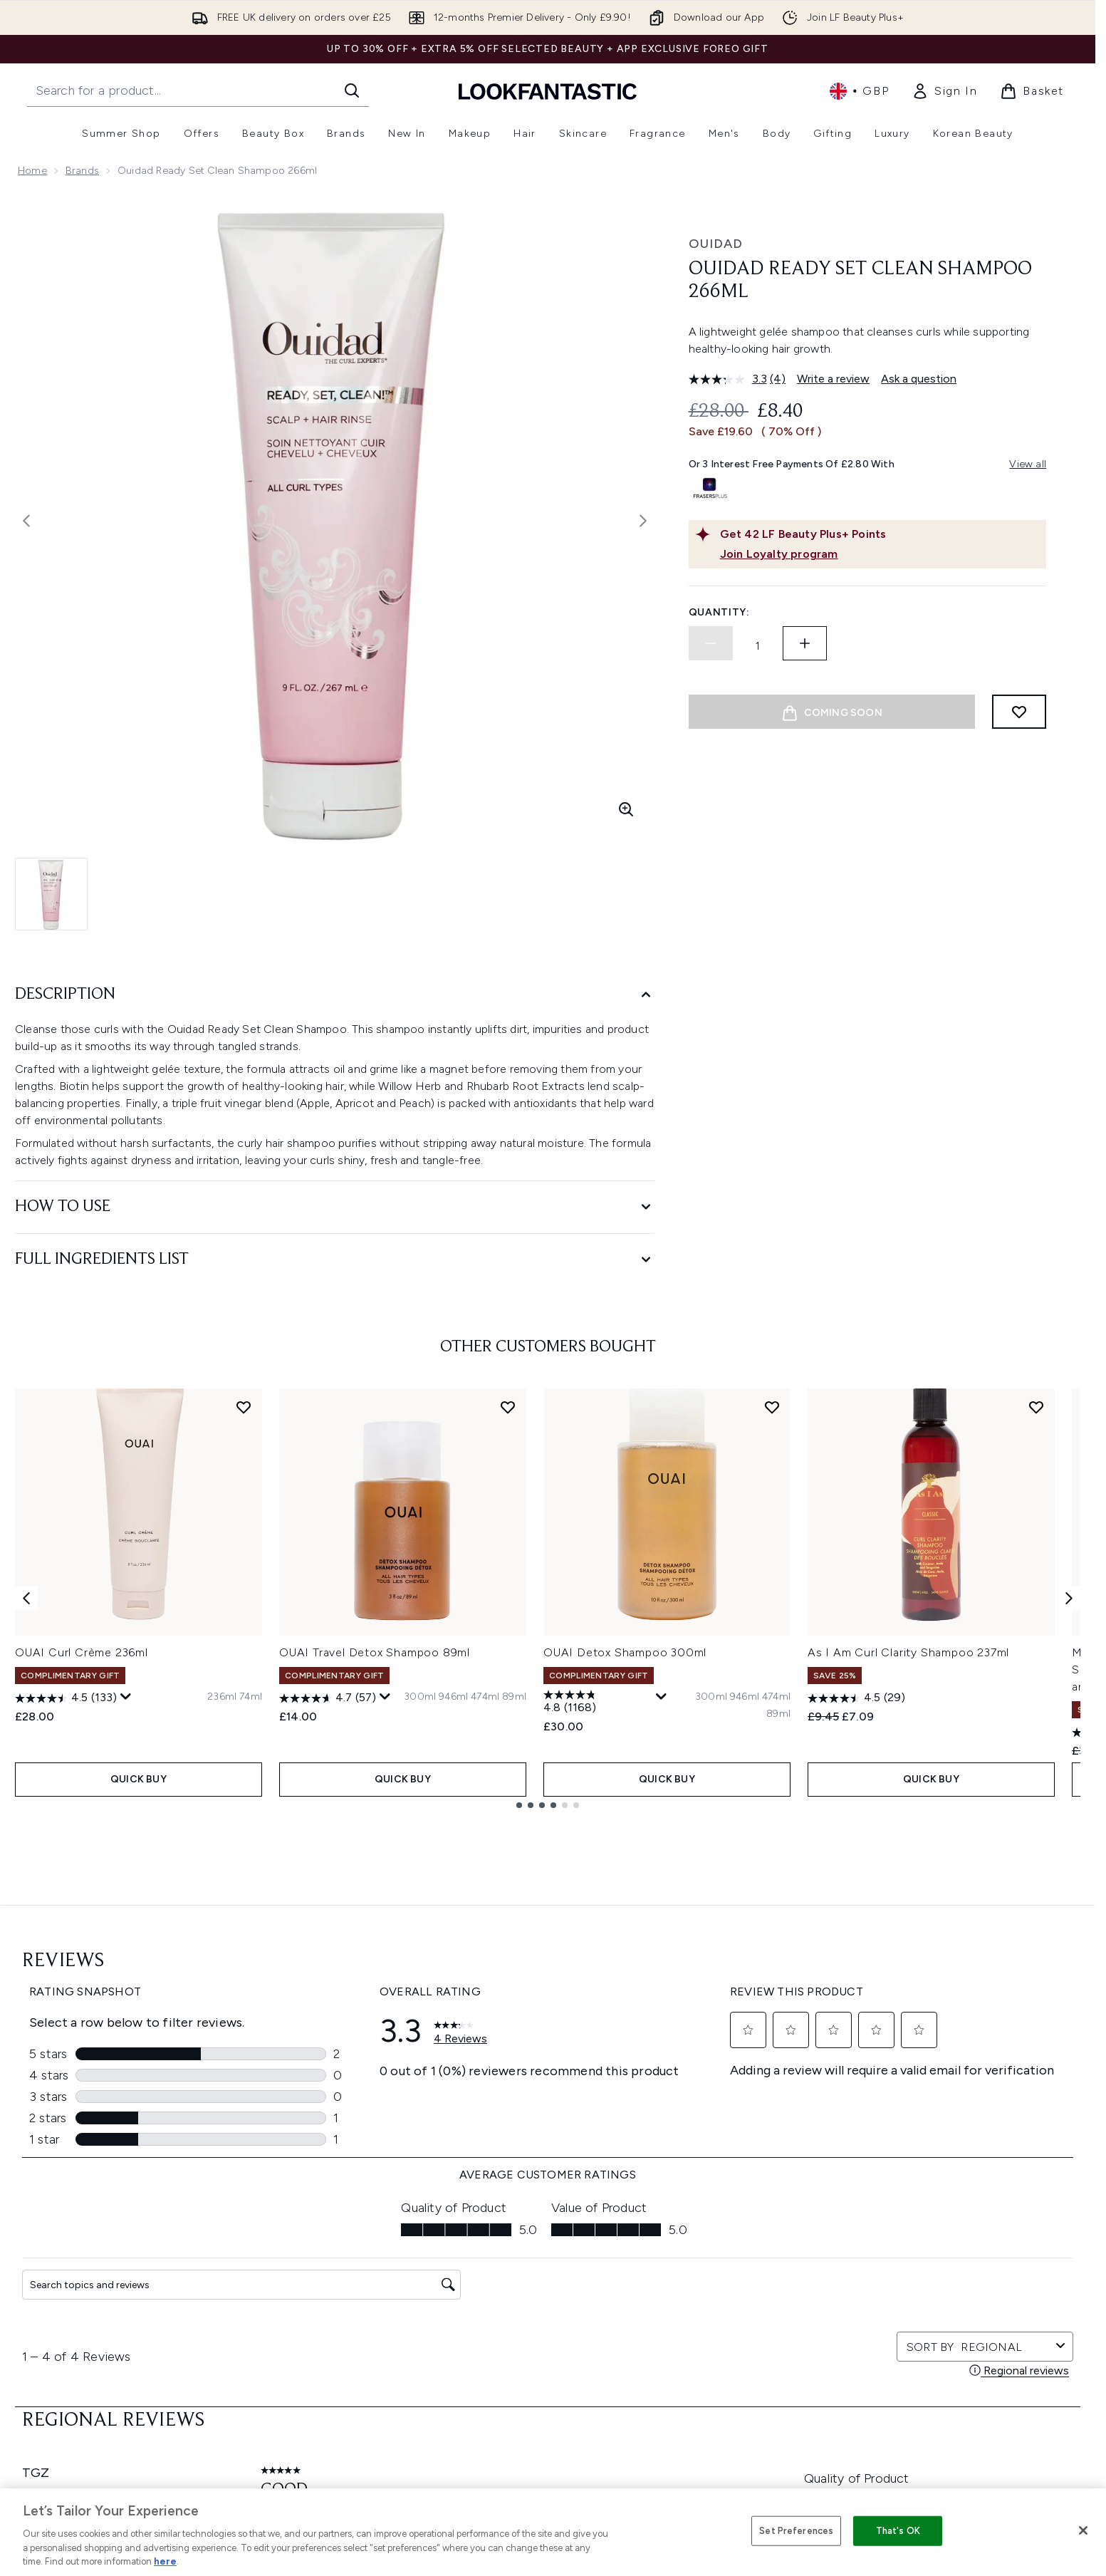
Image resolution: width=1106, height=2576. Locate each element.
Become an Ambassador (726, 2456)
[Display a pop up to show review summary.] (126, 1697)
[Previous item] (26, 1598)
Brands (82, 171)
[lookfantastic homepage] (548, 91)
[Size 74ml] (250, 1697)
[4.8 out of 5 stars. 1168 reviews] (597, 1703)
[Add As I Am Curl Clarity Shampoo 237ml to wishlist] (1036, 1407)
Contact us (280, 2353)
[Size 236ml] (221, 1697)
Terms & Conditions (507, 2251)
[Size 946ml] (453, 1697)
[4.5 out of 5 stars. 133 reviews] (66, 1698)
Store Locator (907, 2251)
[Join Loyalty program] (880, 554)
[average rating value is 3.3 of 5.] (730, 379)
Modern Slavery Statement (524, 2302)
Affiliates (688, 2370)
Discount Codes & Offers (727, 2336)
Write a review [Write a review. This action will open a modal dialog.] (833, 378)
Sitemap (687, 2405)
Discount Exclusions (301, 2285)
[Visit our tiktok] (929, 2117)
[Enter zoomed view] (626, 809)
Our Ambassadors (711, 2353)
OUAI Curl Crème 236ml (81, 1652)
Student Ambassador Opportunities (753, 2473)
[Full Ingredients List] (334, 1260)
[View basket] (1032, 91)
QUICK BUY (138, 1779)
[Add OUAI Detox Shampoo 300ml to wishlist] (772, 1407)
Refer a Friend (700, 2422)
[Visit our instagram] (860, 2117)
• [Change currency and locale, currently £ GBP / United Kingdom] (859, 91)
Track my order (290, 2388)
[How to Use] (334, 1207)
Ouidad (716, 243)
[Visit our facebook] (792, 2117)
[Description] (334, 995)
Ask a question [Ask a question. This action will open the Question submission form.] (918, 378)
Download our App (299, 2268)
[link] (944, 91)
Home (32, 171)
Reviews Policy (495, 2336)
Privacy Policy (492, 2268)
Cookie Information (507, 2285)
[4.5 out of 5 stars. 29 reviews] (856, 1698)
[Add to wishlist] (1019, 712)
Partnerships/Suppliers (720, 2388)
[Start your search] (198, 90)
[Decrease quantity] (711, 643)
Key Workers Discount (719, 2439)
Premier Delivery (292, 2370)
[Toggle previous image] (26, 520)
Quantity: (719, 612)
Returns (272, 2302)
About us (689, 2251)
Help (265, 2251)
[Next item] (1069, 1598)
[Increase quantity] (805, 643)
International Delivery (304, 2336)
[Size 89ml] (514, 1697)
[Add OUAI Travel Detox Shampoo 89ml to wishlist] (508, 1407)
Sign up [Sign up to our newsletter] (490, 2117)
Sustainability (492, 2319)
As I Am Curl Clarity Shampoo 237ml (908, 1652)
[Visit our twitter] (826, 2117)
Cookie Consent (58, 2352)
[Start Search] (351, 90)
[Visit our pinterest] (963, 2117)
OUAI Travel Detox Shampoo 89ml (374, 1652)
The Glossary (698, 2268)
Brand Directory (705, 2285)
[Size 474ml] (485, 1697)
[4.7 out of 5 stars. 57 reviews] (327, 1698)
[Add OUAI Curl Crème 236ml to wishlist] (243, 1407)
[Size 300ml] (420, 1697)
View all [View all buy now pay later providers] (1027, 464)
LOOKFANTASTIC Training (933, 2302)
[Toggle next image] (643, 520)
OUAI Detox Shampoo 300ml (624, 1652)
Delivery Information (302, 2319)
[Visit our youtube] (894, 2117)
